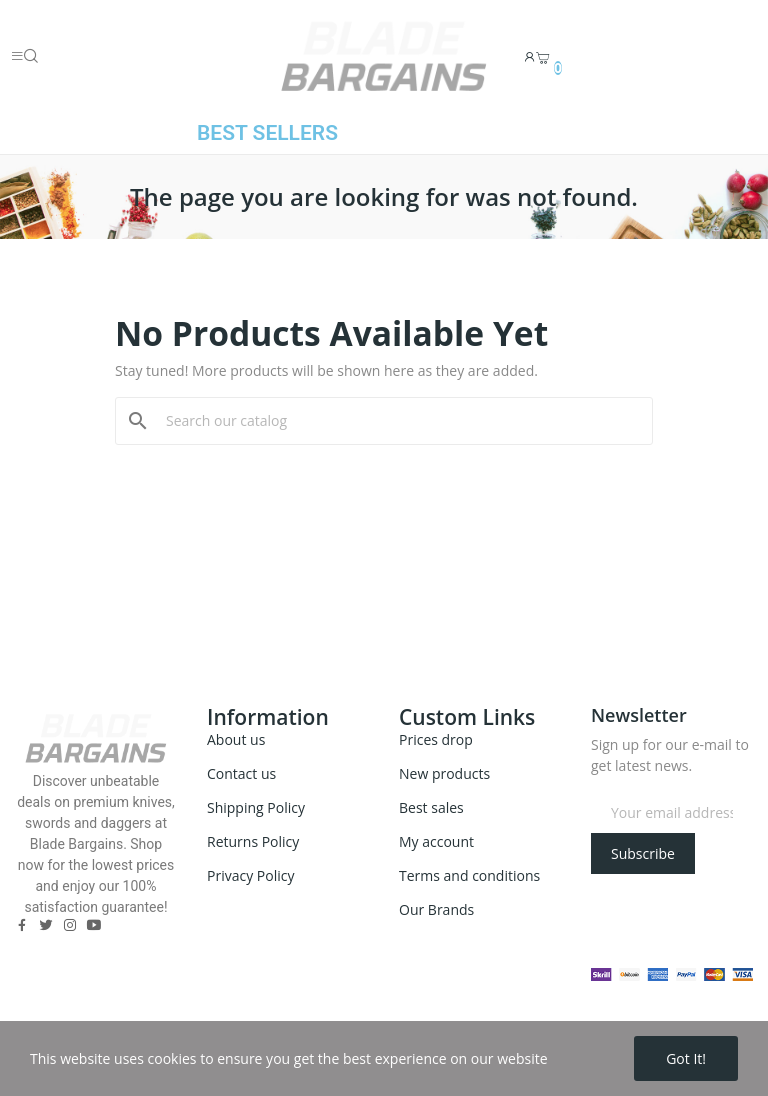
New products (444, 773)
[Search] (396, 421)
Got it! (686, 1058)
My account (436, 841)
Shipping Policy (256, 807)
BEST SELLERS (267, 133)
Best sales (431, 807)
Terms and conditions (469, 875)
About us (236, 739)
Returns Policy (253, 841)
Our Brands (436, 909)
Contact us (241, 773)
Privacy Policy (250, 875)
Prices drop (436, 739)
